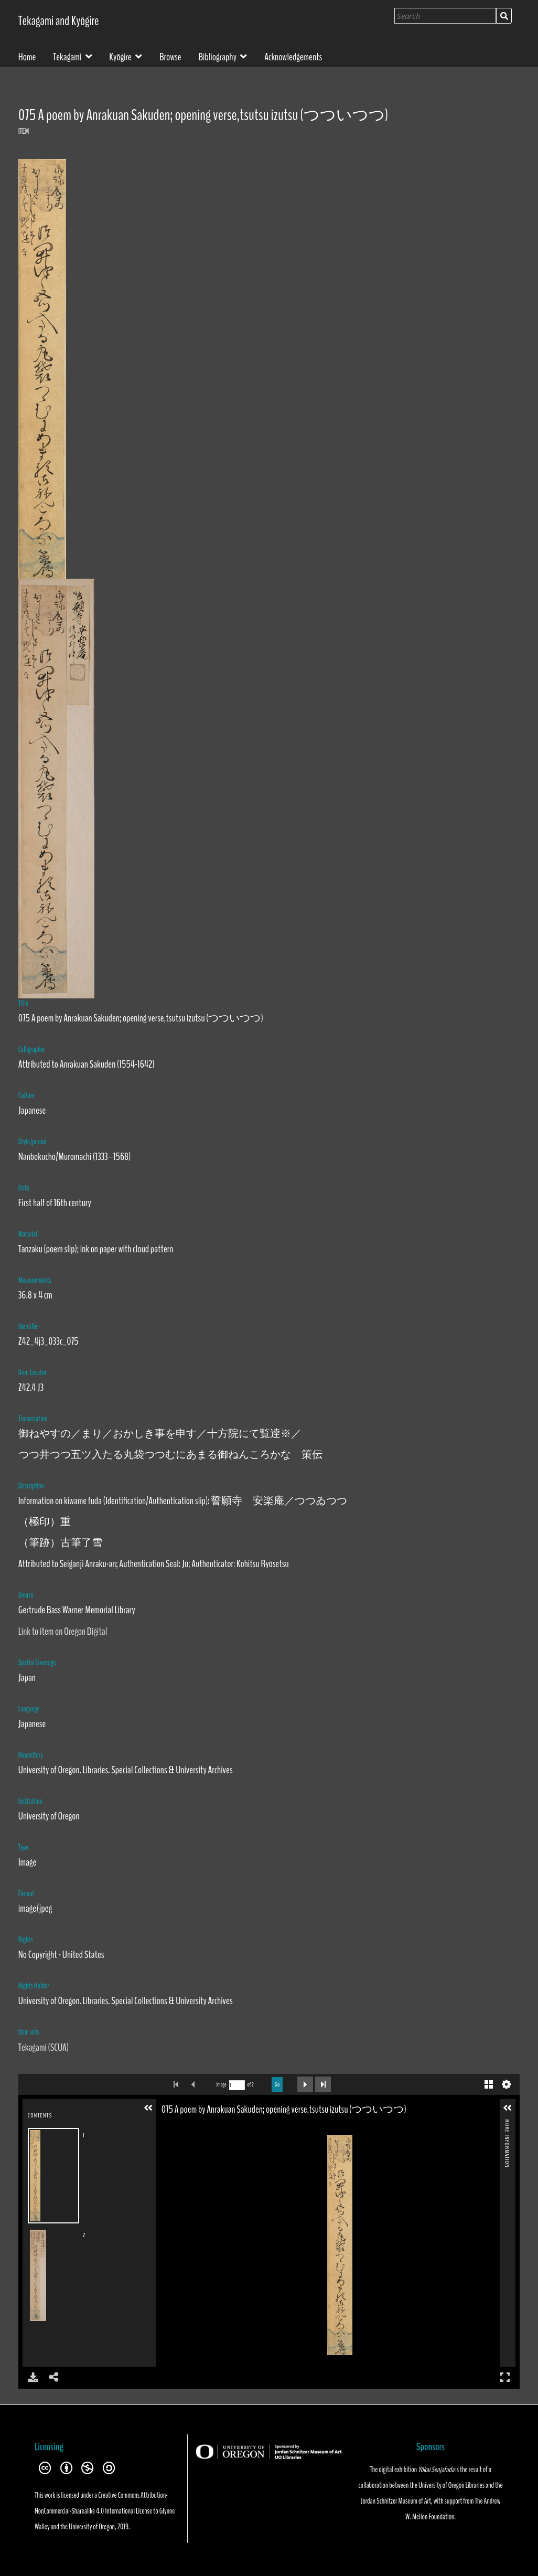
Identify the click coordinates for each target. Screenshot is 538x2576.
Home (27, 56)
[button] (148, 2108)
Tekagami (67, 56)
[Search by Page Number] (237, 2085)
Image (222, 2085)
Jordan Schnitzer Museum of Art (396, 2501)
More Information (506, 2123)
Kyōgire (120, 56)
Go (277, 2084)
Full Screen (505, 2377)
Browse (170, 56)
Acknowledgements (293, 56)
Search (504, 16)
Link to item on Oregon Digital (62, 1631)
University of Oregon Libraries (451, 2485)
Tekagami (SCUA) (43, 2047)
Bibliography (217, 56)
